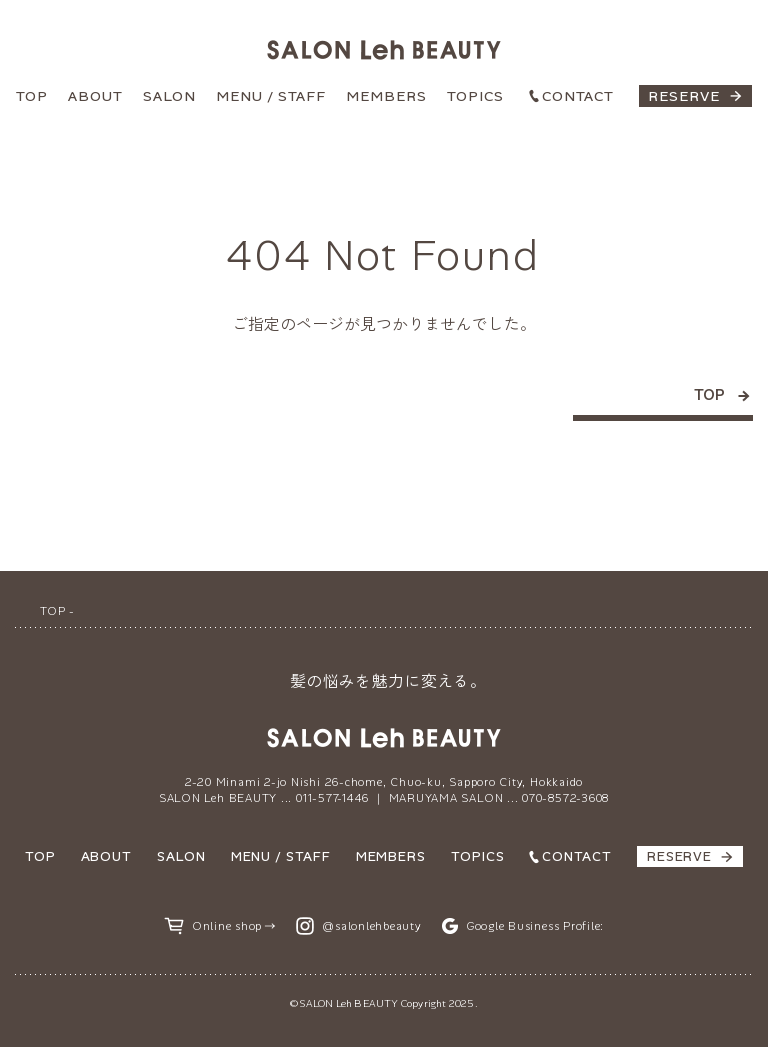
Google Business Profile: (535, 926)
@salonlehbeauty (372, 926)
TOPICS (475, 96)
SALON (169, 96)
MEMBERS (386, 96)
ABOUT (95, 96)
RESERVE (684, 96)
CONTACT (578, 96)
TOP (32, 96)
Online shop (227, 926)
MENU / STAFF (271, 96)
